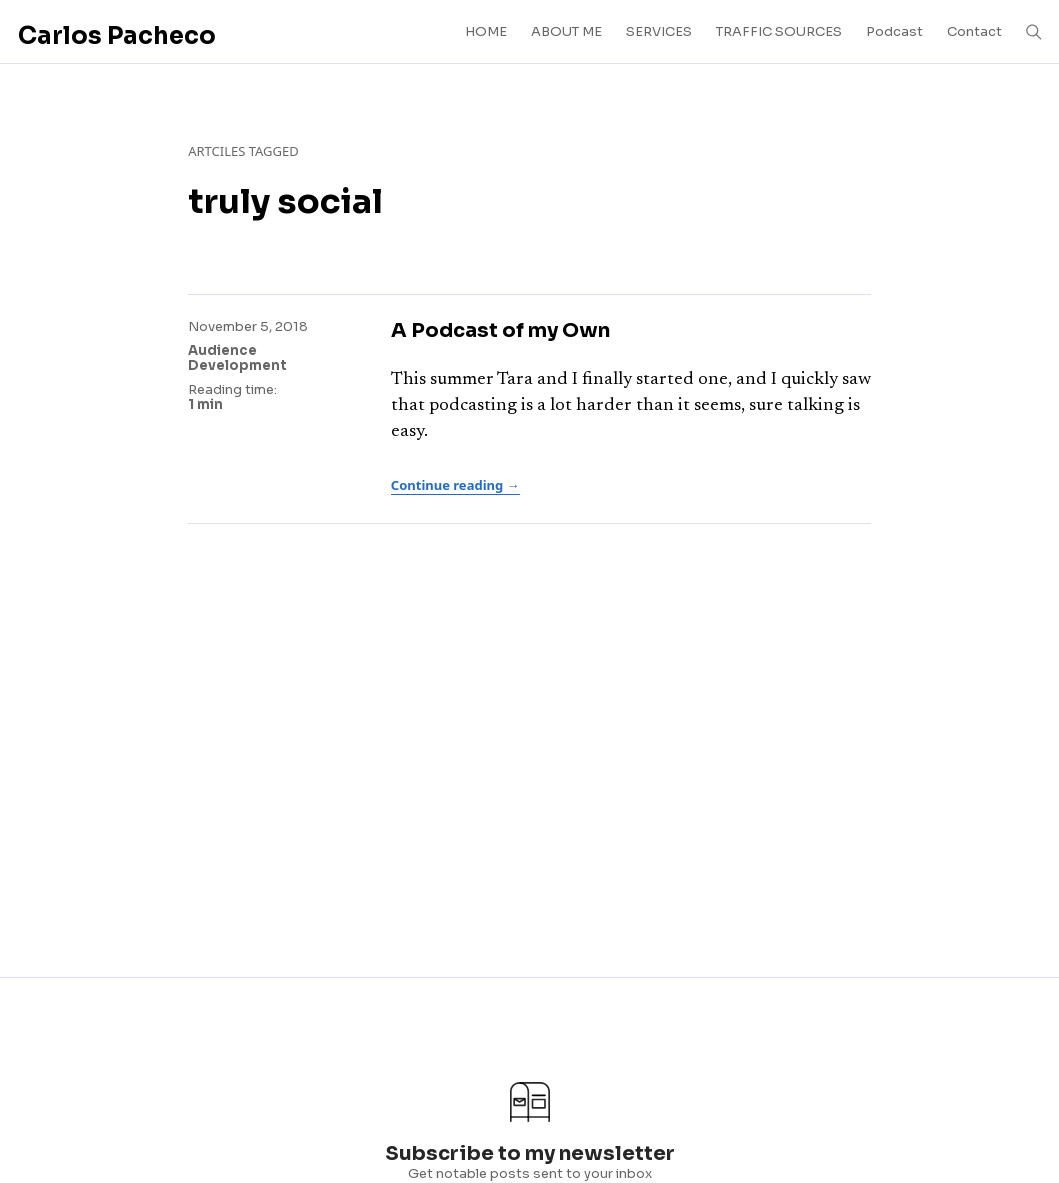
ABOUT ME (566, 31)
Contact (974, 31)
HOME (486, 31)
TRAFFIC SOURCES (779, 31)
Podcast (894, 31)
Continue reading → (455, 485)
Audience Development (237, 358)
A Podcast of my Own (500, 330)
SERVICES (659, 31)
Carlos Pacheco (117, 36)
